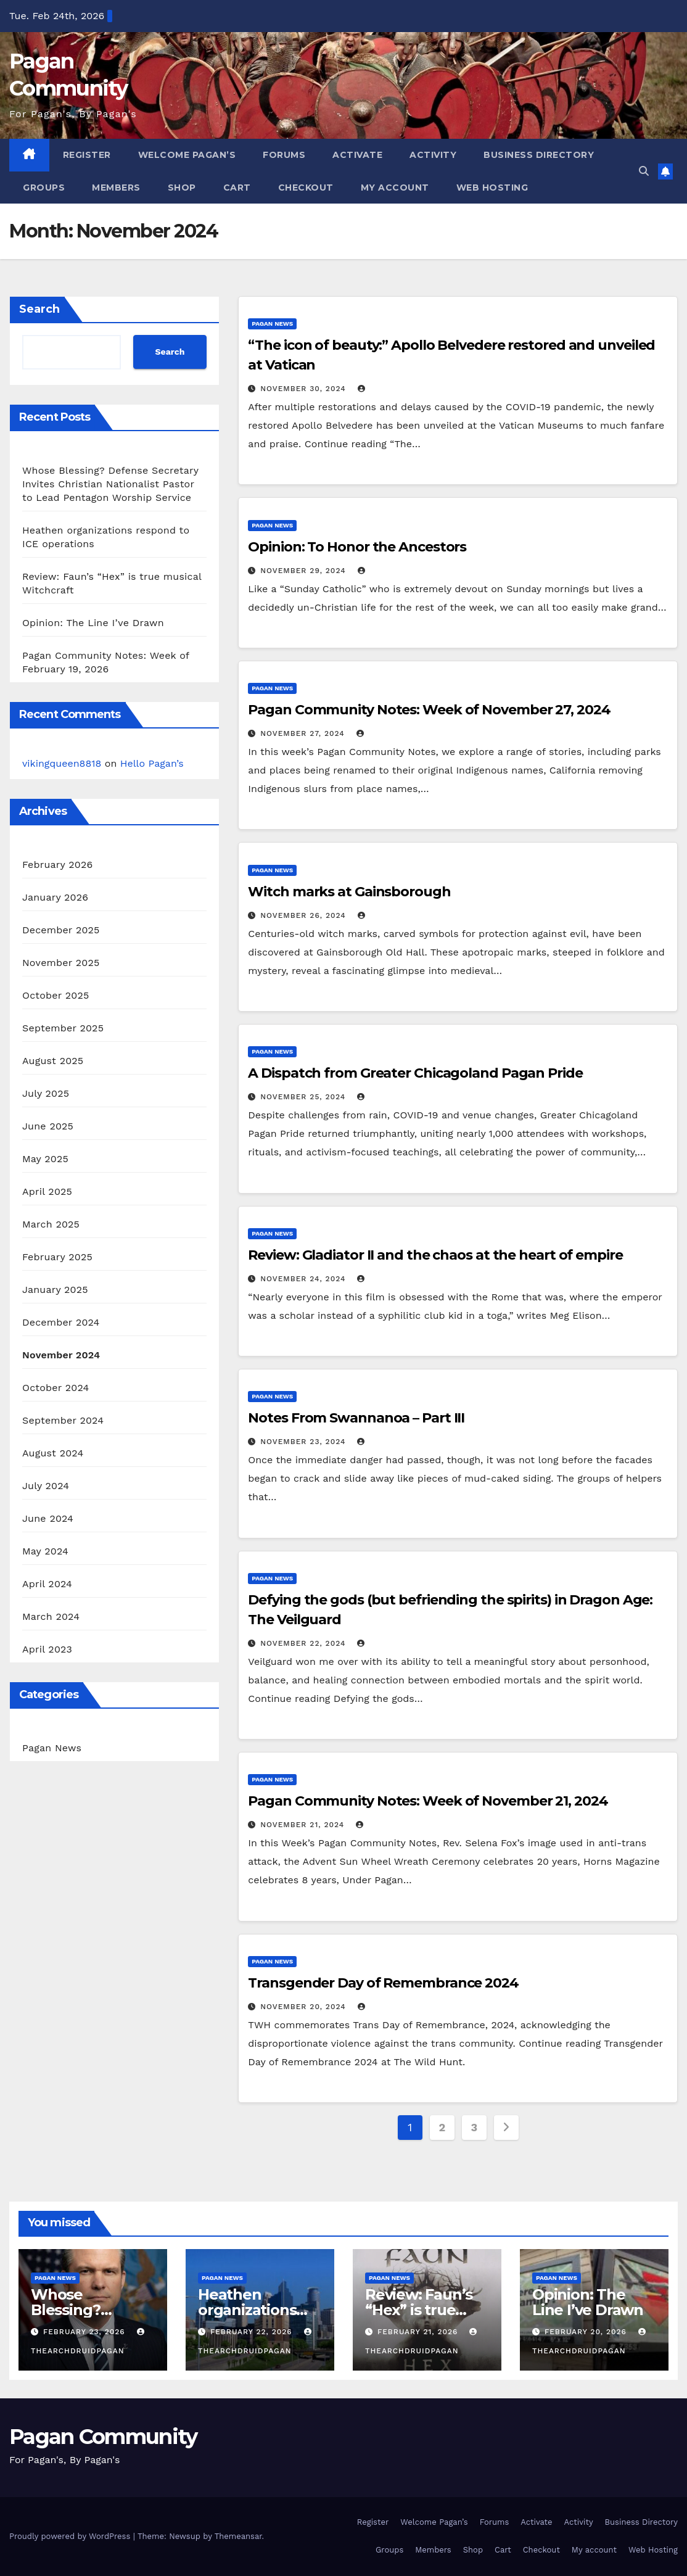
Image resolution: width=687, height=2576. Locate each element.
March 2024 (51, 1616)
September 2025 (63, 1028)
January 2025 (55, 1289)
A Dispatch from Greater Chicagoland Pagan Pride (415, 1073)
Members (116, 187)
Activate (357, 154)
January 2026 (55, 897)
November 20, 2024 (304, 2006)
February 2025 (57, 1257)
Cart (237, 187)
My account (395, 187)
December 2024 (61, 1322)
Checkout (306, 187)
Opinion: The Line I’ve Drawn (93, 623)
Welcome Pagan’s (187, 154)
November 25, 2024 (304, 1096)
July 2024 (45, 1486)
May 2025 (45, 1159)
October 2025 (55, 995)
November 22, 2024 (304, 1643)
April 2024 (47, 1584)
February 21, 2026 (419, 2331)
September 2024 (63, 1420)
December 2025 (61, 930)
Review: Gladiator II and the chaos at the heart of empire (435, 1255)
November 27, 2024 (303, 733)
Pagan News (51, 1748)
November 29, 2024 (304, 570)
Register (87, 154)
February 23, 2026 (85, 2331)
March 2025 (51, 1224)
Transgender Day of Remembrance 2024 (383, 1983)
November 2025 (60, 962)
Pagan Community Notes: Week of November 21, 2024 (427, 1801)
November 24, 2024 (304, 1278)
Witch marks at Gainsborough (349, 891)
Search (39, 309)
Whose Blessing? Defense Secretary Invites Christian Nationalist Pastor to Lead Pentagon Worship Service (110, 483)
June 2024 (47, 1518)
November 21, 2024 (303, 1824)
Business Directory (538, 154)
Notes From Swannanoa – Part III (356, 1418)
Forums (284, 154)
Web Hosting (492, 187)
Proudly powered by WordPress (71, 2536)
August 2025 (52, 1061)
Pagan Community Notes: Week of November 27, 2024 (429, 709)
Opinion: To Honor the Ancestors (357, 547)
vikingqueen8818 (61, 763)
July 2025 (45, 1093)
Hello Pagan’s (152, 763)
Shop (182, 187)
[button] (644, 171)
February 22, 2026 (252, 2331)
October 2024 (55, 1387)
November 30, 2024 (304, 388)
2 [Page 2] (441, 2127)
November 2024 (61, 1355)
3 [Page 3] (474, 2127)
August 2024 (52, 1453)
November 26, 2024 (304, 915)
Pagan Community (103, 2437)
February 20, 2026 (587, 2331)
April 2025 (47, 1191)
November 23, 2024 (304, 1441)
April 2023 (47, 1649)
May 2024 (45, 1551)
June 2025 (47, 1126)
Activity (432, 154)
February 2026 (57, 864)
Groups (44, 187)
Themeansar (238, 2536)
